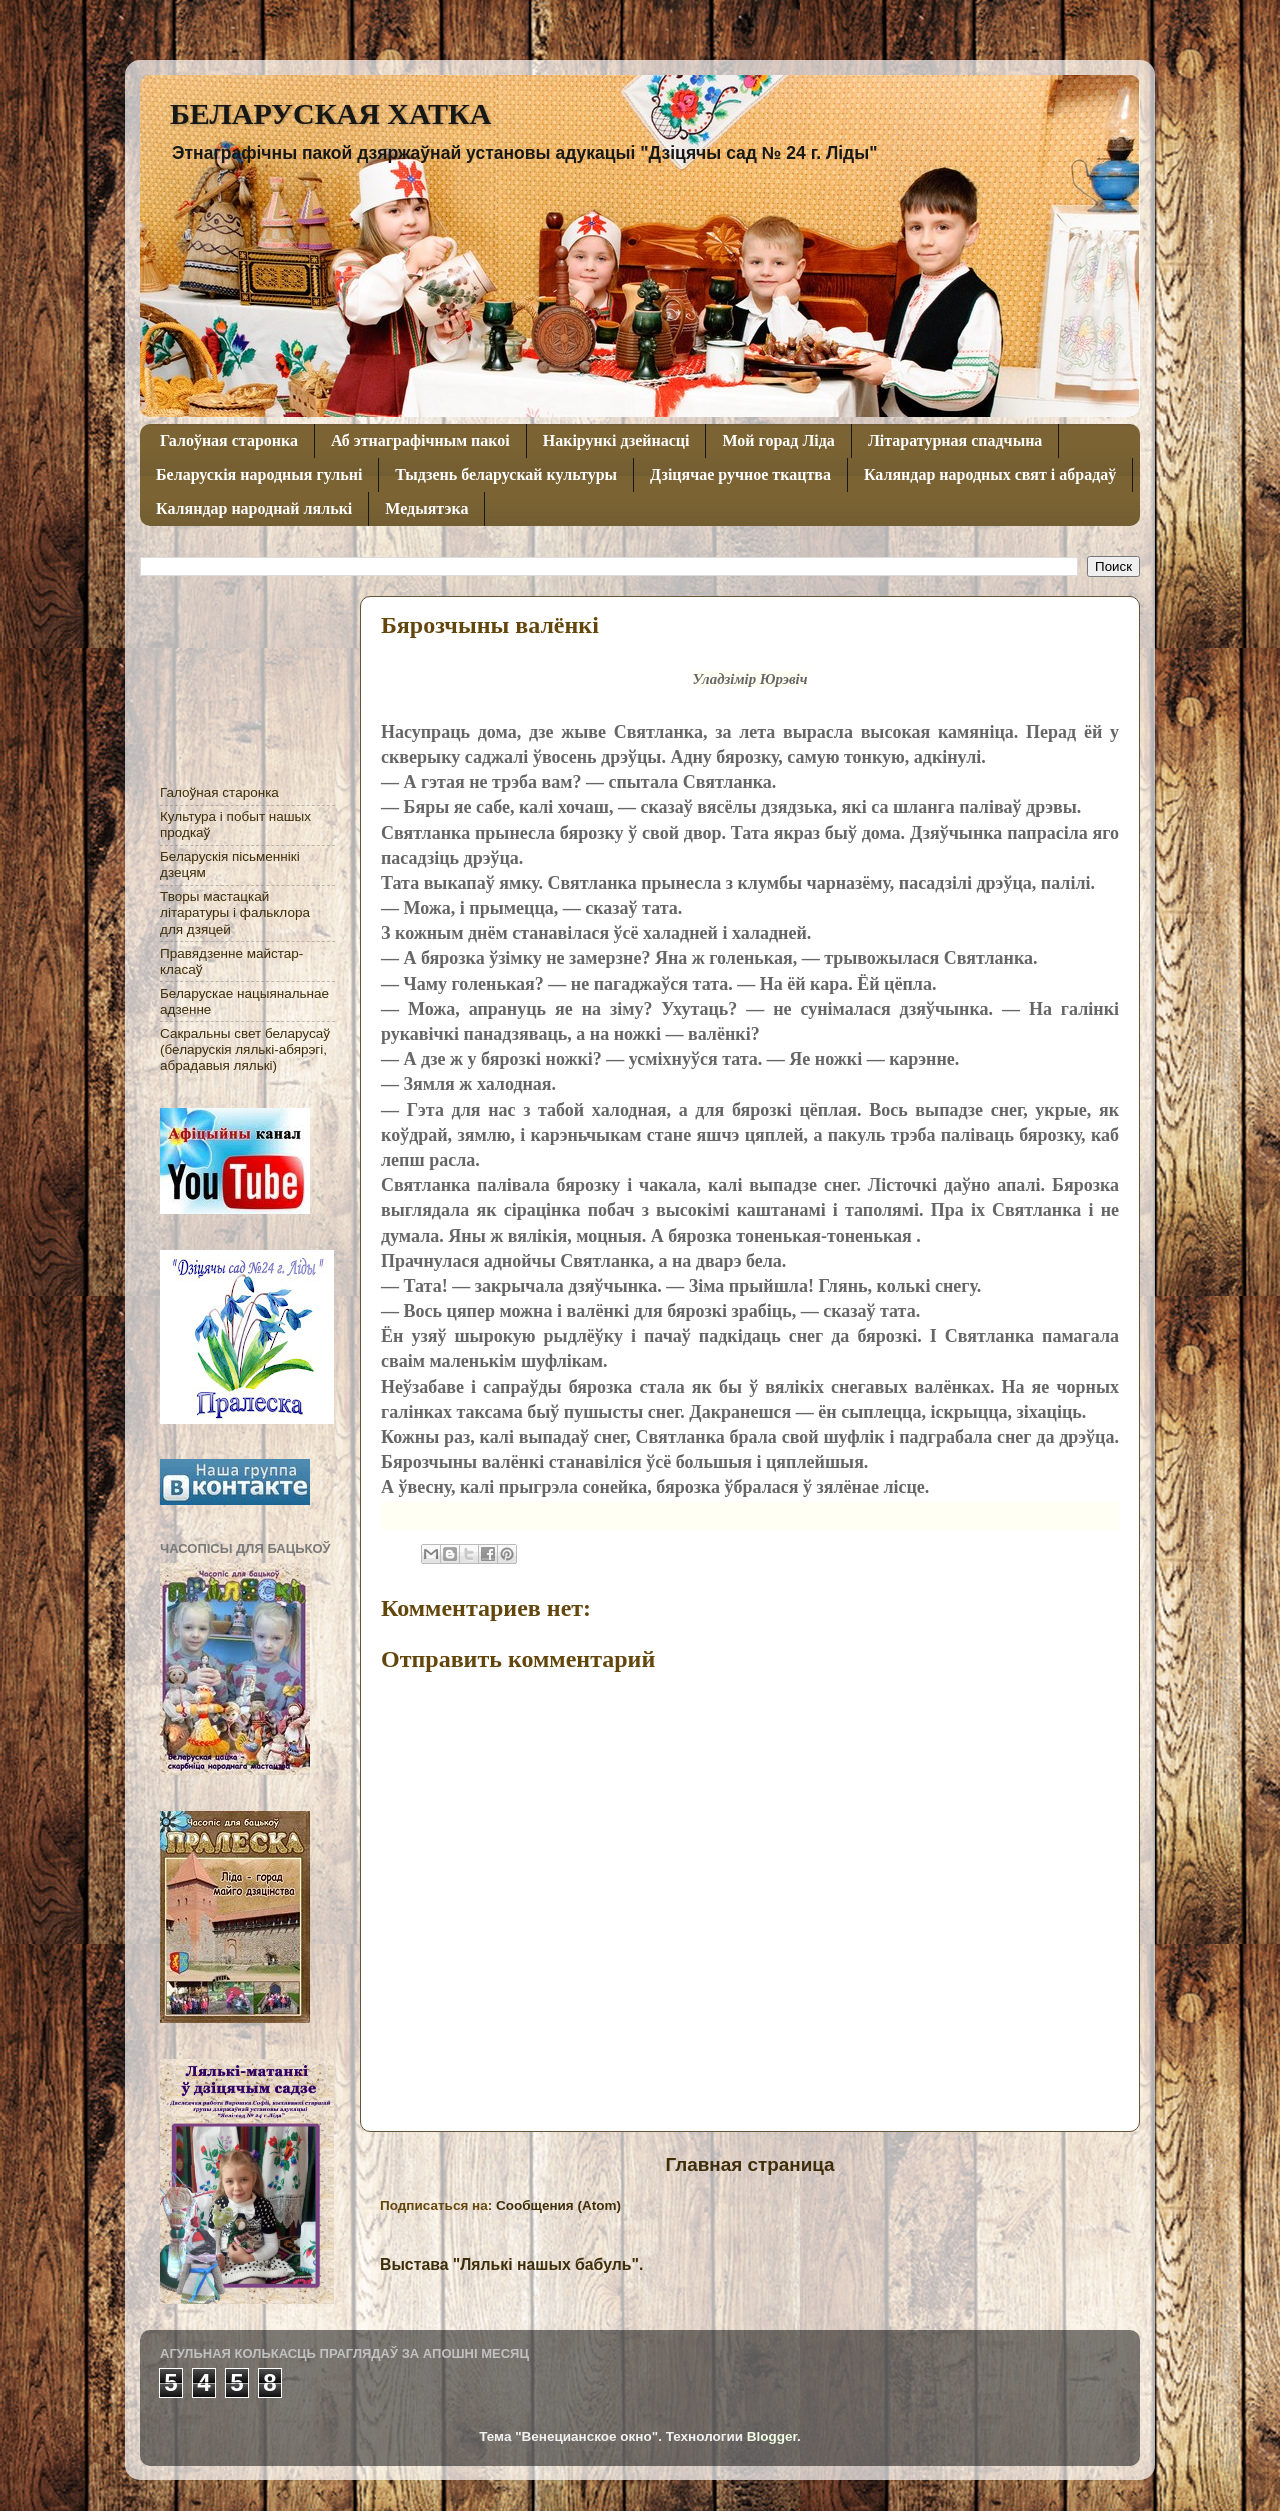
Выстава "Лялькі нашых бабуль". (511, 2264)
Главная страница (749, 2164)
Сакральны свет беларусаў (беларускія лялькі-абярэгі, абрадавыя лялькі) (245, 1049)
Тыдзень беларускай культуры (506, 474)
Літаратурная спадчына (955, 440)
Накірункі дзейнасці (616, 440)
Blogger (772, 2436)
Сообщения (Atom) (558, 2205)
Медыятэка (426, 508)
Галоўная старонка (229, 440)
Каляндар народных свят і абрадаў (990, 474)
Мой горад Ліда (778, 440)
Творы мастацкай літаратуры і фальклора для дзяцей (235, 912)
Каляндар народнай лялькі (254, 508)
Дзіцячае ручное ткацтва (740, 474)
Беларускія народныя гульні (259, 474)
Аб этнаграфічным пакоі (420, 440)
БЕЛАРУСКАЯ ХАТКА (330, 113)
